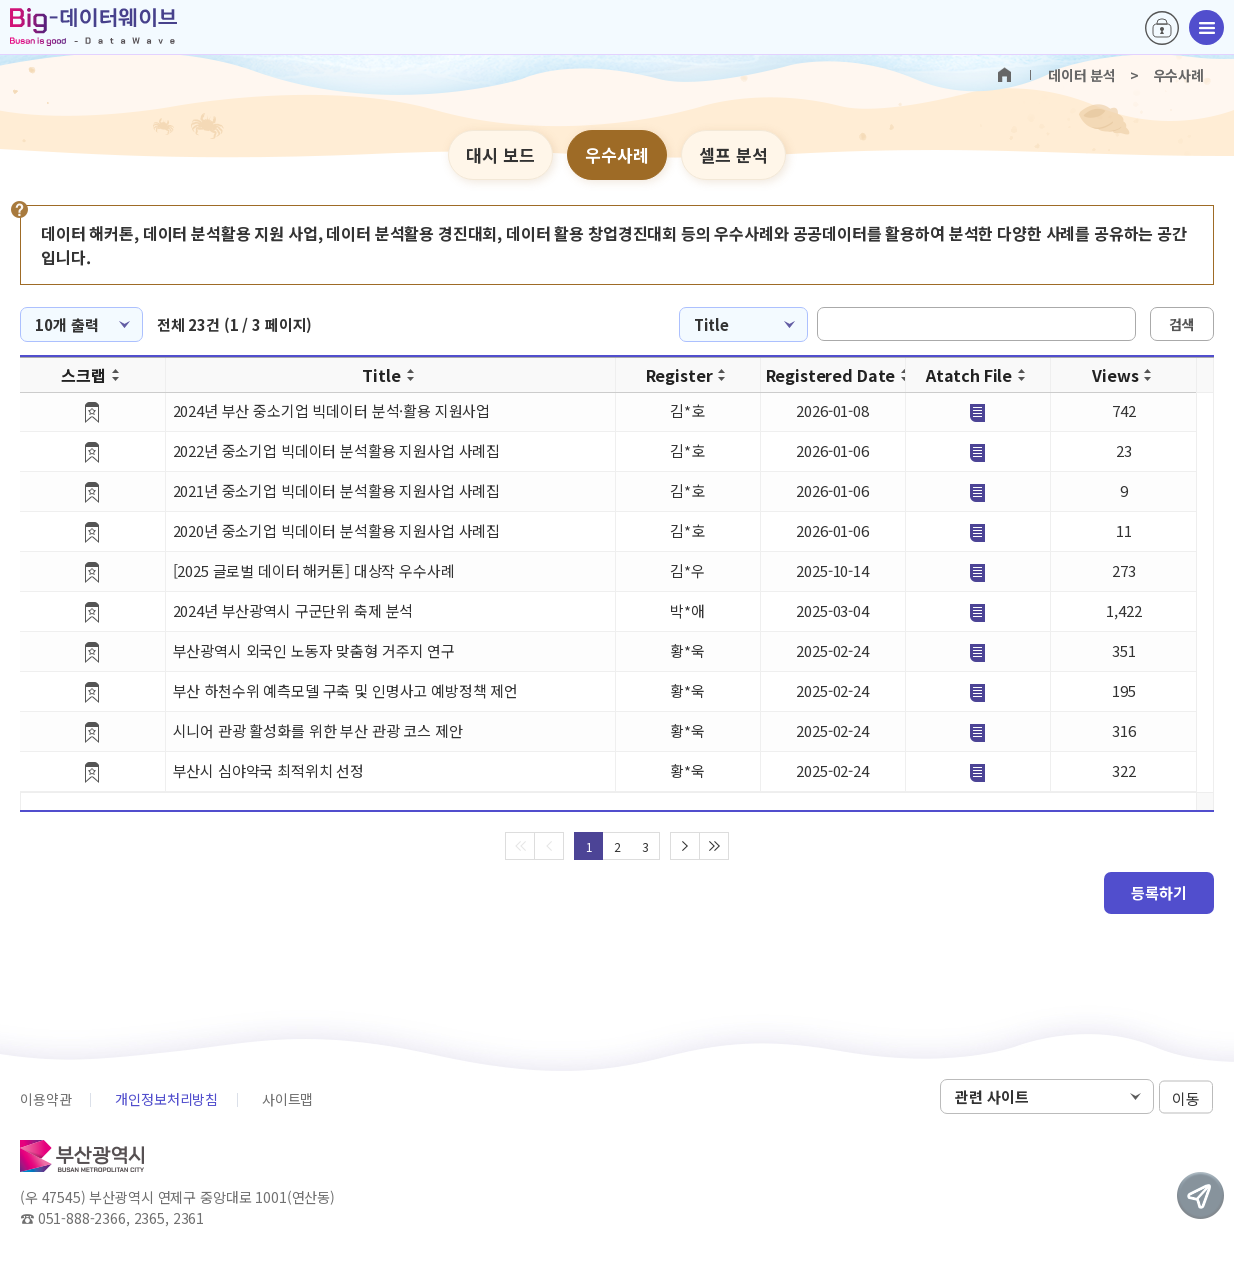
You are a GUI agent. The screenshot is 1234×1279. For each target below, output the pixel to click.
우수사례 (617, 154)
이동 (1186, 1097)
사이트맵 (287, 1099)
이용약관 (45, 1099)
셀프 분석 (733, 154)
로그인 (1162, 28)
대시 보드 (500, 154)
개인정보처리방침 (166, 1099)
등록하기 (1159, 892)
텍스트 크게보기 (1191, 156)
